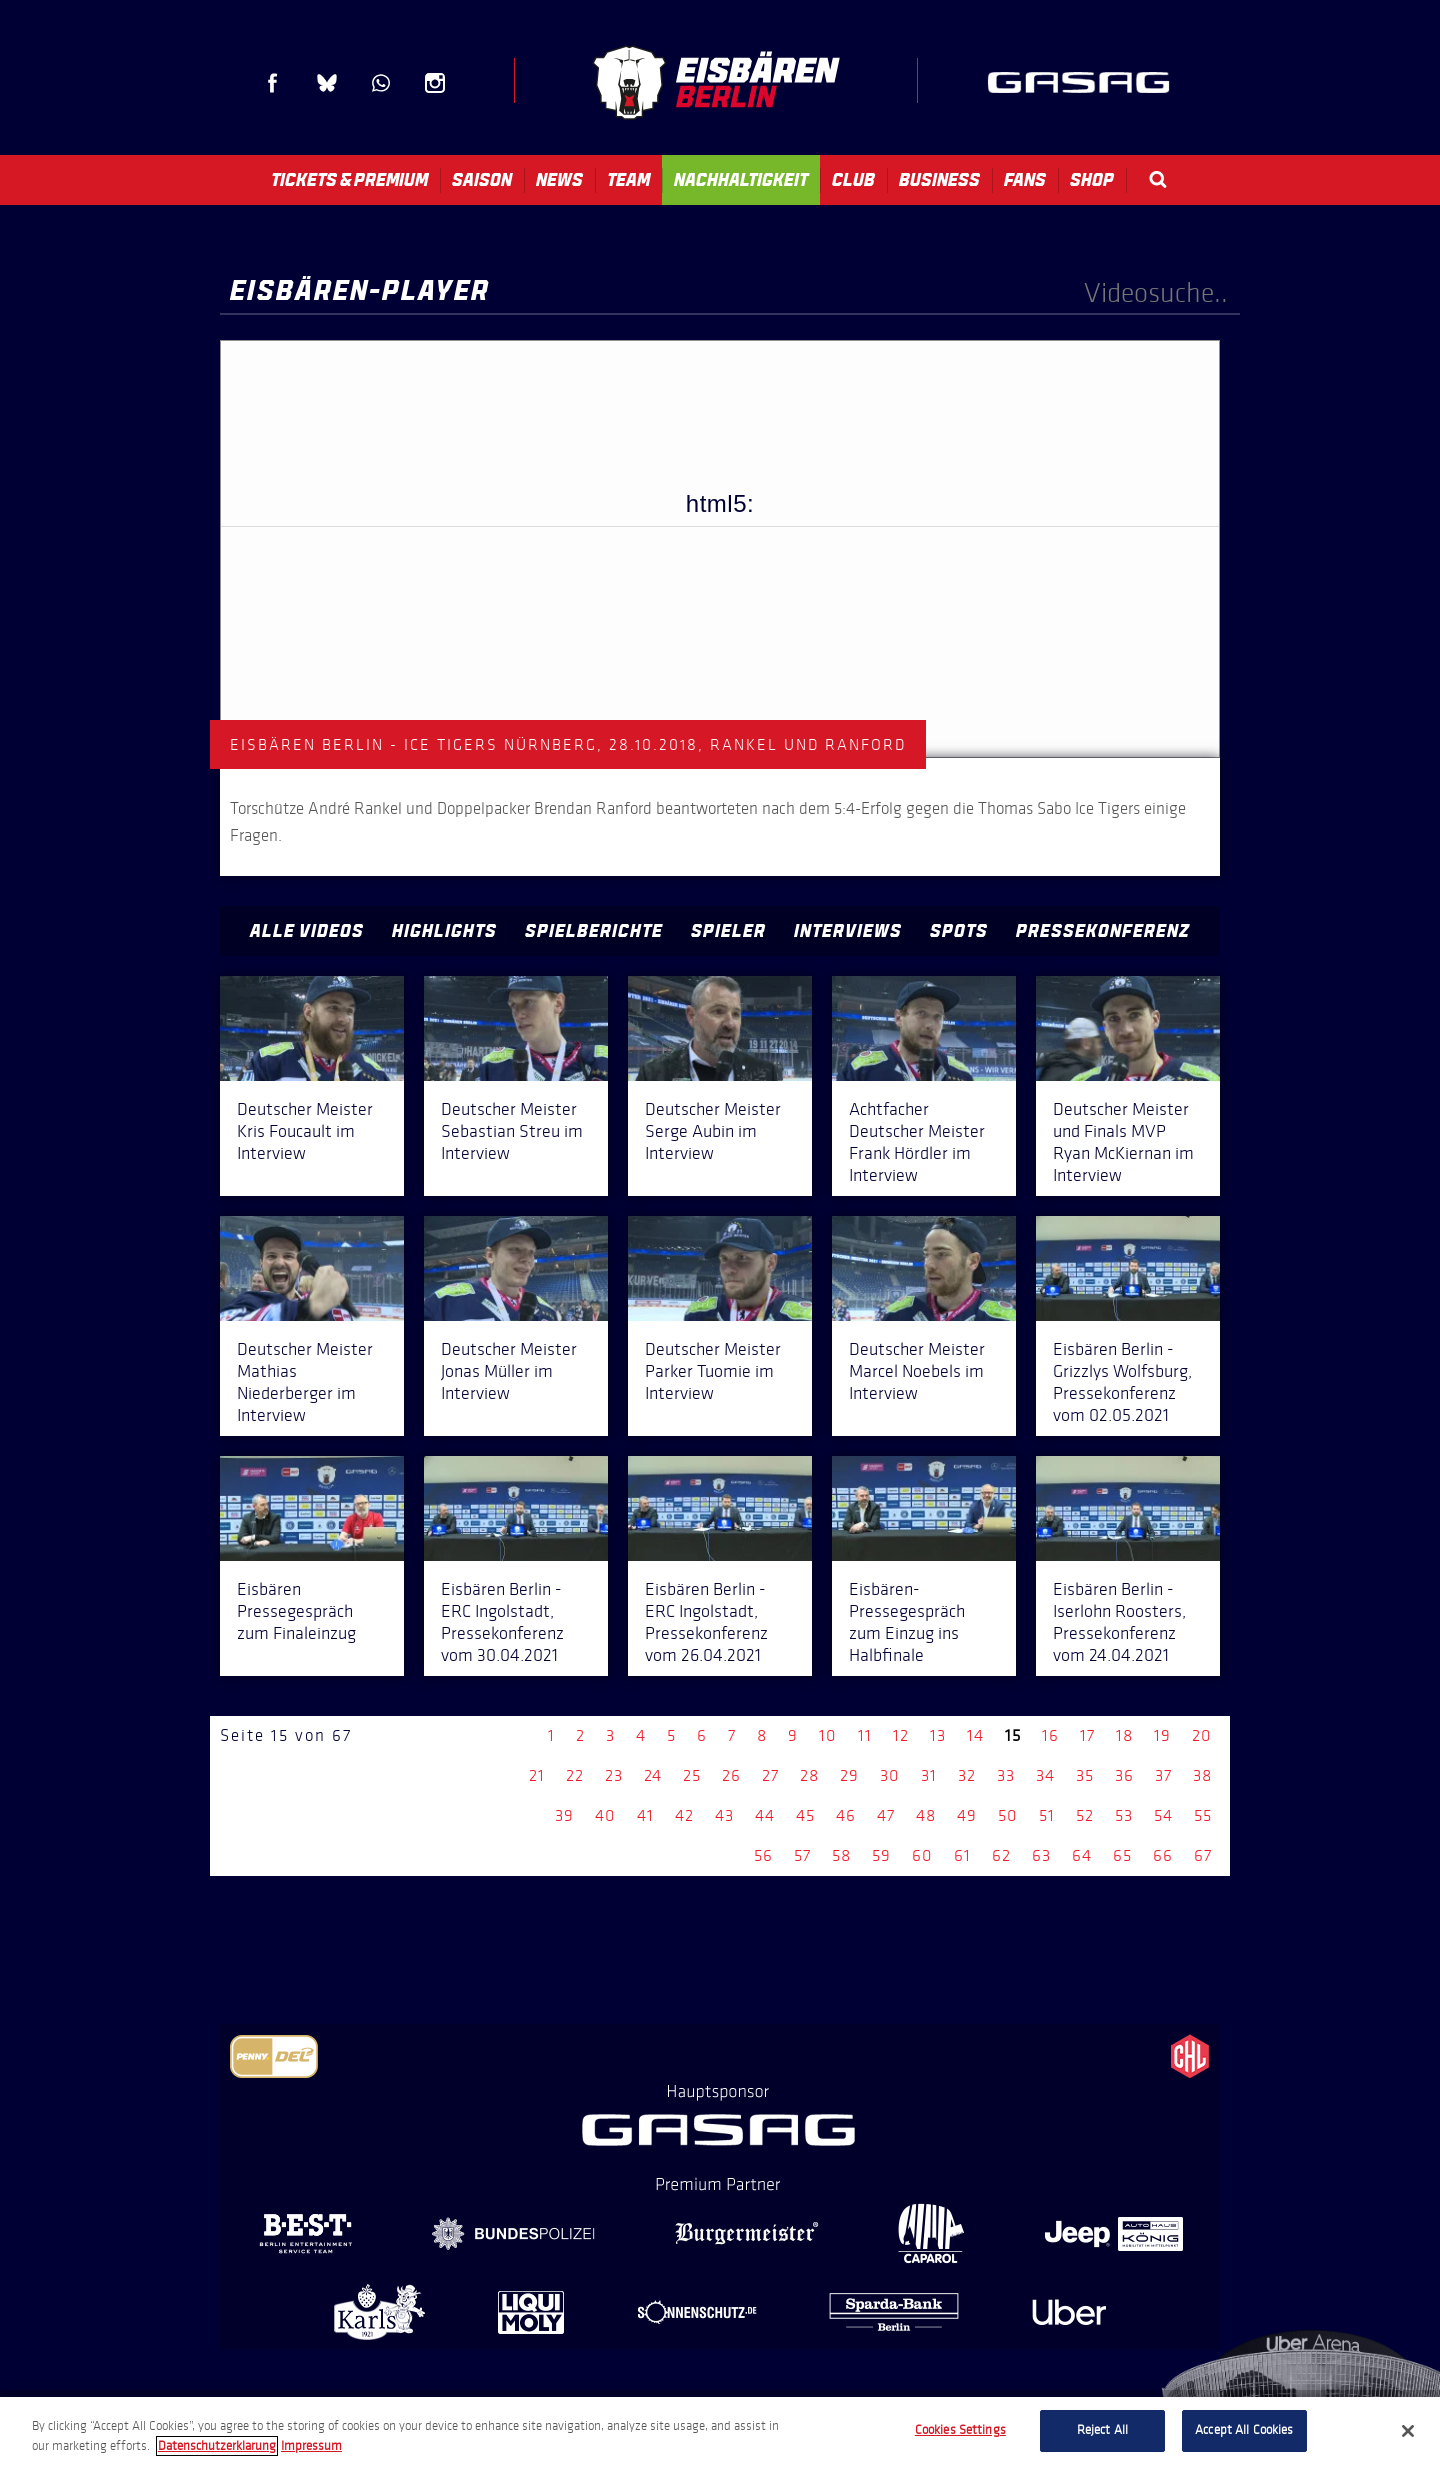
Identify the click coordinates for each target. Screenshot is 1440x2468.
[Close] (1408, 2431)
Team (628, 180)
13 (938, 1735)
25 (692, 1775)
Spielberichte (594, 931)
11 (865, 1735)
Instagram (435, 83)
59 (881, 1855)
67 (1203, 1855)
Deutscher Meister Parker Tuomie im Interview (713, 1371)
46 (846, 1815)
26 (731, 1775)
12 (901, 1735)
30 (890, 1775)
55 (1203, 1815)
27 (770, 1775)
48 (926, 1815)
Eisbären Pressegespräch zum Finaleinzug (296, 1611)
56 (763, 1855)
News (559, 180)
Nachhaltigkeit (741, 180)
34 (1045, 1775)
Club (853, 180)
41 (645, 1815)
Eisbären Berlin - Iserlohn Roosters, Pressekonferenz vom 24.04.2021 (1119, 1622)
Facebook (273, 83)
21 (537, 1775)
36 (1124, 1775)
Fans (1025, 180)
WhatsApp (381, 83)
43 (724, 1815)
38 (1202, 1775)
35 (1085, 1775)
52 (1085, 1815)
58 (841, 1855)
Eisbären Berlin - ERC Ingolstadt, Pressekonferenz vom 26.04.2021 (706, 1622)
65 (1122, 1855)
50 (1008, 1815)
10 (828, 1735)
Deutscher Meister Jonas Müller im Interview (509, 1371)
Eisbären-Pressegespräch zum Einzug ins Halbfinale (907, 1622)
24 (653, 1775)
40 (605, 1815)
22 (575, 1775)
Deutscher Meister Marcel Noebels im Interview (917, 1371)
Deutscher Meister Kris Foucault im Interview (305, 1131)
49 (967, 1815)
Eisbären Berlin (716, 82)
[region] (720, 2432)
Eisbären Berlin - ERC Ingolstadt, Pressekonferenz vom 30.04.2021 (502, 1622)
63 (1041, 1855)
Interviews (848, 931)
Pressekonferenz (1103, 931)
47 (886, 1815)
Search (1158, 179)
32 (967, 1775)
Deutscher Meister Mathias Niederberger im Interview (305, 1382)
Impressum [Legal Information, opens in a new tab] (311, 2446)
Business (939, 180)
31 (929, 1775)
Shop (1092, 180)
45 (805, 1815)
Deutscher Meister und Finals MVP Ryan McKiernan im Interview (1123, 1142)
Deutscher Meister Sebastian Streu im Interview (512, 1131)
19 (1162, 1735)
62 (1001, 1855)
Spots (959, 931)
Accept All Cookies (1244, 2430)
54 (1163, 1815)
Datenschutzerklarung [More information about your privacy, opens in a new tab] (217, 2446)
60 (922, 1855)
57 (802, 1855)
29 (849, 1775)
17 (1087, 1735)
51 (1047, 1815)
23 (614, 1775)
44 (765, 1815)
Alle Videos (307, 931)
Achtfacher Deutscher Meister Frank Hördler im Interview (917, 1142)
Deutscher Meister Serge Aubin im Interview (713, 1131)
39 (564, 1815)
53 (1124, 1815)
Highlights (444, 931)
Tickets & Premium (349, 180)
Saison (482, 180)
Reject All (1102, 2430)
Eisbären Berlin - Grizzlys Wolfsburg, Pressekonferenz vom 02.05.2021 (1122, 1382)
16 (1050, 1735)
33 (1006, 1775)
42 (684, 1815)
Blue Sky (327, 83)
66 (1163, 1855)
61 (962, 1855)
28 (809, 1775)
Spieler (728, 931)
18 (1124, 1735)
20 (1202, 1735)
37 (1163, 1775)
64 (1082, 1855)
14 (975, 1735)
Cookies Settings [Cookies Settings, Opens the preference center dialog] (960, 2430)
